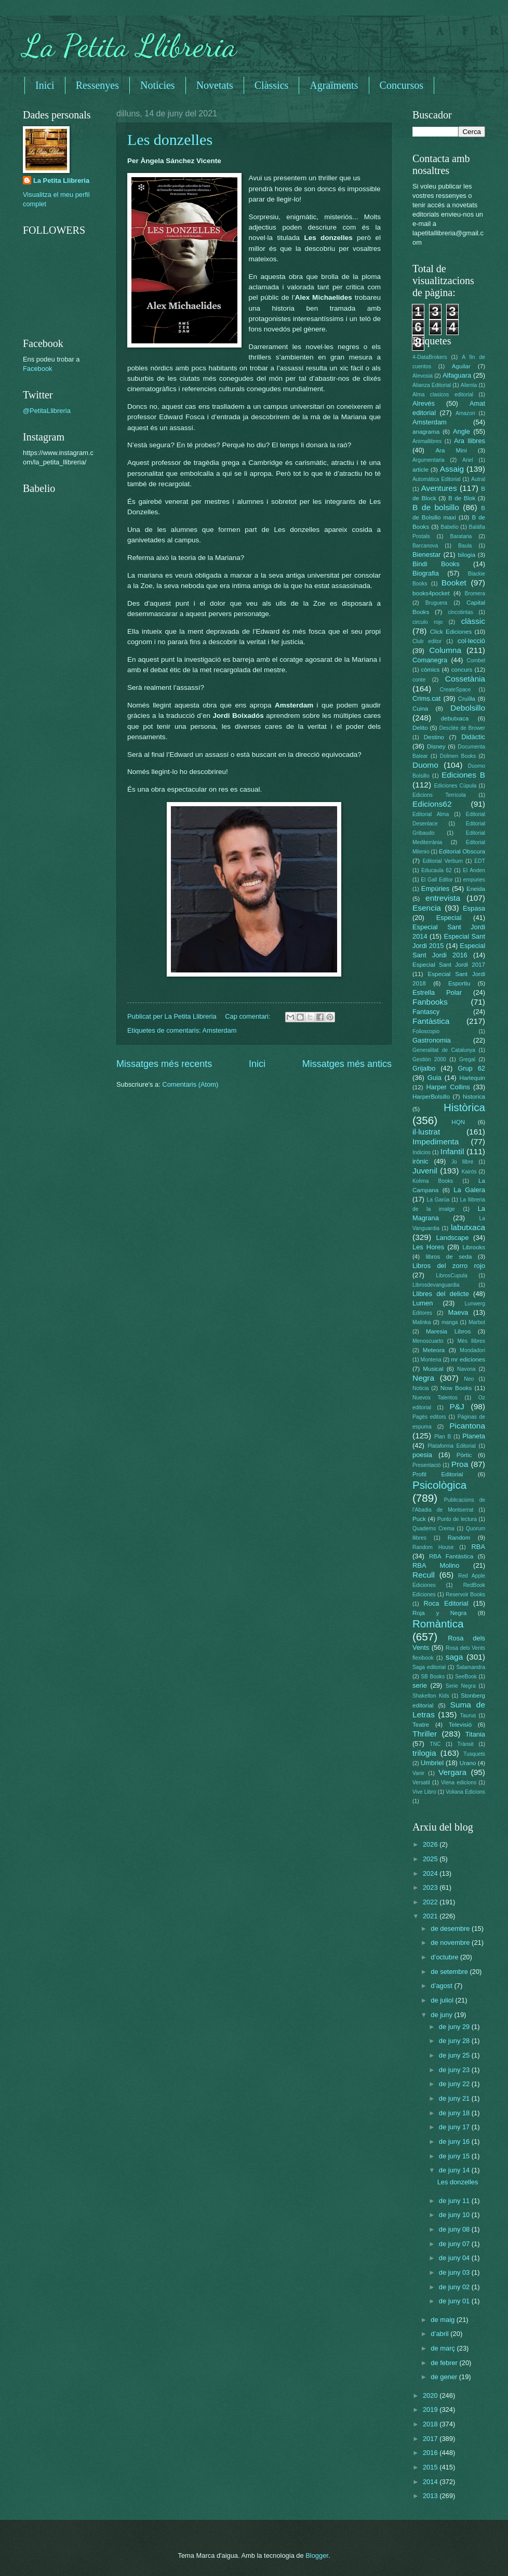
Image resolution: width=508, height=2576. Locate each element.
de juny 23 (455, 2070)
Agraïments (334, 85)
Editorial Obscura (462, 851)
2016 (431, 2453)
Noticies (157, 85)
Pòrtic (464, 1455)
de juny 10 (455, 2215)
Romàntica (437, 1624)
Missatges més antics (347, 1064)
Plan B (442, 1436)
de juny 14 (455, 2170)
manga (450, 1322)
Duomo (425, 764)
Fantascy (425, 1012)
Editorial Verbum (442, 861)
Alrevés (423, 403)
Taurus (468, 1715)
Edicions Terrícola (439, 795)
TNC (435, 1744)
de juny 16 (455, 2141)
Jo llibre (462, 1162)
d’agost (442, 1986)
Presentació (426, 1465)
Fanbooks (430, 1001)
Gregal (467, 1059)
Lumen (422, 1303)
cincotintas (460, 612)
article (420, 469)
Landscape (452, 1238)
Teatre (420, 1724)
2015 (431, 2467)
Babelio (449, 527)
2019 (431, 2409)
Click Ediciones (451, 632)
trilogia (424, 1753)
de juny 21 (455, 2098)
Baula (465, 546)
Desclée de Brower (462, 728)
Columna (445, 650)
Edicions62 (432, 803)
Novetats (214, 85)
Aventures (439, 488)
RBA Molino (435, 1565)
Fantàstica (430, 1021)
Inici (45, 85)
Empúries (435, 888)
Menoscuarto (428, 1341)
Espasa (474, 908)
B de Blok (461, 498)
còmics (430, 669)
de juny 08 (455, 2229)
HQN (458, 1122)
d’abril (440, 2334)
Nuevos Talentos (435, 1397)
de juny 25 (455, 2055)
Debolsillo (467, 707)
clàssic (473, 621)
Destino (434, 737)
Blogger (316, 2555)
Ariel (467, 460)
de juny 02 (455, 2287)
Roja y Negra (439, 1613)
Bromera (475, 593)
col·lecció (471, 641)
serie (419, 1685)
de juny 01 (455, 2301)
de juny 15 (455, 2156)
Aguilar (461, 366)
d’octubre (445, 1957)
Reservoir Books (465, 1594)
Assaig (452, 468)
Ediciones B (463, 774)
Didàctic (473, 737)
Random (459, 1537)
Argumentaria (428, 460)
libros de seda (449, 1256)
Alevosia (422, 376)
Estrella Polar (437, 992)
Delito (420, 728)
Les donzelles (169, 139)
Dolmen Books (458, 756)
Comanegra (429, 660)
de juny (442, 2015)
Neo (469, 1379)
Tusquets (474, 1754)
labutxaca (468, 1227)
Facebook (37, 368)
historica (474, 1096)
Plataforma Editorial (451, 1446)
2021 (431, 1916)
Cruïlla (466, 699)
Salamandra (470, 1667)
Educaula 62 (436, 870)
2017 (431, 2438)
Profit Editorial (437, 1474)
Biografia (425, 573)
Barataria (461, 536)
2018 (431, 2424)
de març (444, 2348)
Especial (449, 918)
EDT (479, 861)
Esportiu (459, 983)
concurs (462, 669)
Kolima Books (432, 1181)
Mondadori (472, 1350)
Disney (436, 746)
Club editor (427, 641)
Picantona (467, 1425)
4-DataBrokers (429, 357)
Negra (423, 1377)
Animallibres (427, 441)
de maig (443, 2320)
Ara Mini (450, 450)
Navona (466, 1369)
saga (454, 1656)
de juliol (443, 2000)
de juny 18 (455, 2113)
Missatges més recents (164, 1064)
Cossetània (465, 678)
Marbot (477, 1322)
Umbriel (432, 1763)
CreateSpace (455, 689)
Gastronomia (431, 1040)
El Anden (474, 870)
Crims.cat (426, 698)
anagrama (425, 432)
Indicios (421, 1152)
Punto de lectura (457, 1519)
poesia (422, 1455)
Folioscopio (425, 1031)
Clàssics (272, 85)
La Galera (469, 1190)
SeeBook (466, 1676)
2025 (431, 1859)
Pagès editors (429, 1417)
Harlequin (472, 1078)
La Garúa (437, 1200)
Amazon (465, 413)
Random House (432, 1547)
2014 (431, 2482)
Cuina (420, 708)
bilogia (466, 555)
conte (418, 680)
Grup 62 (471, 1068)
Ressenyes (97, 85)
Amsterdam (220, 1030)
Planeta (473, 1436)
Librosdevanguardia (435, 1285)
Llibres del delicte (440, 1294)
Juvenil (424, 1170)
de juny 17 (455, 2127)
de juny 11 (455, 2201)
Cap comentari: (248, 1016)
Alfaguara (457, 375)
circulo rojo (427, 622)
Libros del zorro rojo (448, 1266)
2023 (431, 1887)
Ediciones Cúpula (455, 786)
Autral (478, 479)
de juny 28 (455, 2041)
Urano (468, 1763)
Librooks (473, 1247)
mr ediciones (468, 1359)
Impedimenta (435, 1141)
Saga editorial (429, 1667)
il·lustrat (426, 1131)
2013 (431, 2496)
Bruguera (436, 603)
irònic (420, 1161)
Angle (461, 431)
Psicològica (439, 1485)
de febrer (445, 2363)
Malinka (421, 1322)
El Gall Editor (437, 880)
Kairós (468, 1171)
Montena (431, 1360)
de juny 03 (455, 2272)
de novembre (451, 1942)
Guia (434, 1078)
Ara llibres (469, 441)
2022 (431, 1902)
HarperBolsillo (431, 1096)
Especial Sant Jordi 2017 (448, 965)
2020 (431, 2395)
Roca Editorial (445, 1603)
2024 (431, 1873)
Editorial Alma (430, 814)
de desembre (451, 1928)
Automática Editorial (436, 479)
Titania (475, 1734)
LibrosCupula (451, 1275)
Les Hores (428, 1247)
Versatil (421, 1782)
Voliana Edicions (465, 1792)
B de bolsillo (435, 507)
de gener (445, 2377)
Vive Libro (424, 1792)
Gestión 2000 (429, 1059)
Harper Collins (448, 1087)
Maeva (458, 1312)
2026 (431, 1844)
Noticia (420, 1388)
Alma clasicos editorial (442, 394)
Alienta (469, 385)
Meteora (434, 1350)
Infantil (452, 1151)
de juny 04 (455, 2258)
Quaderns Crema (433, 1528)
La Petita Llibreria (130, 45)
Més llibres (471, 1341)
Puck (419, 1519)
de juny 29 (455, 2027)
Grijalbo (423, 1068)
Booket (454, 582)
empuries (474, 880)
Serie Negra (461, 1686)
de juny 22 (455, 2084)
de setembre (450, 1972)
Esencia (426, 907)
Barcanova (425, 546)
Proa (460, 1464)
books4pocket (430, 593)
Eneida (475, 889)
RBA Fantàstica (451, 1556)
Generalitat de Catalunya (443, 1050)
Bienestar (426, 554)
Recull (423, 1574)
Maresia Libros (448, 1331)
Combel (476, 660)
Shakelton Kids (430, 1696)
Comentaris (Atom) (190, 1084)
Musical (433, 1369)
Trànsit (466, 1744)
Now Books (456, 1388)
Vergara (452, 1772)
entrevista (442, 897)
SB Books (433, 1676)
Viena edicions (458, 1782)
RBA (478, 1547)
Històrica (464, 1107)
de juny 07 (455, 2244)
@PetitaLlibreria (47, 411)
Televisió (460, 1724)
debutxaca (455, 718)
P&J (456, 1406)
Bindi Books (436, 564)
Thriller (424, 1733)
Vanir (418, 1773)
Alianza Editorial (431, 385)
